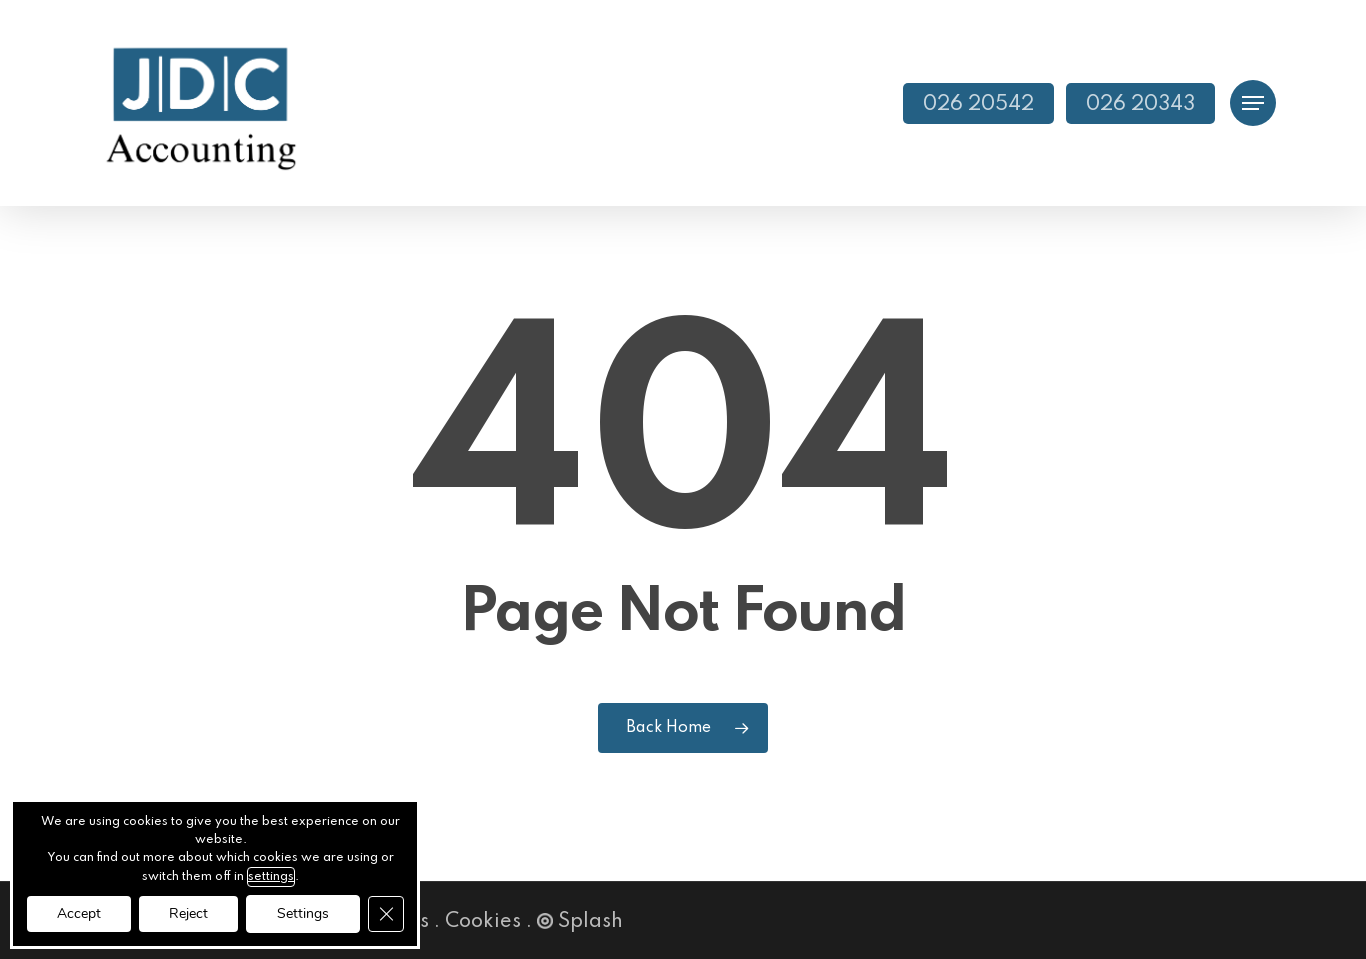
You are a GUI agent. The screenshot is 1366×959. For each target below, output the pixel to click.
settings (271, 877)
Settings (303, 913)
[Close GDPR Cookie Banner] (386, 914)
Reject (188, 913)
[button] (1253, 103)
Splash (580, 922)
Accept (79, 913)
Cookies (483, 922)
